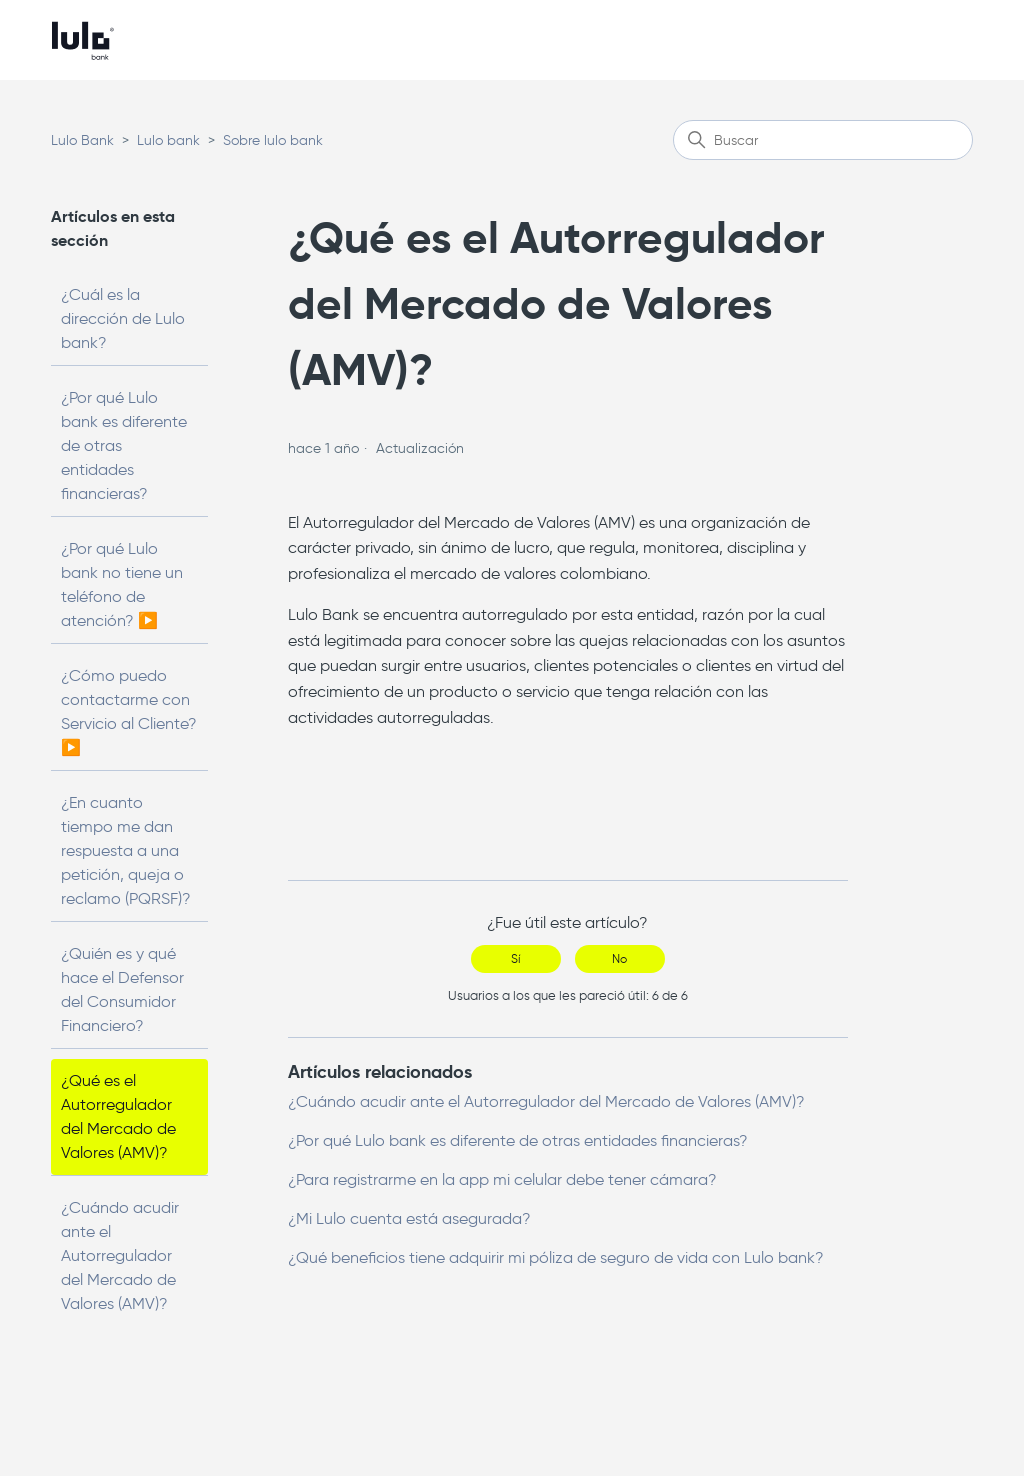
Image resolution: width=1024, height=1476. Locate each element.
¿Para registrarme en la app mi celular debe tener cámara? (502, 1179)
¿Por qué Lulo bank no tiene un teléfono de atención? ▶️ (122, 584)
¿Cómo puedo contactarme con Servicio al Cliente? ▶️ (129, 711)
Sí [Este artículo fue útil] (515, 958)
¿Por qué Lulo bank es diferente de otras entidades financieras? (124, 445)
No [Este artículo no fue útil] (619, 958)
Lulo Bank (82, 140)
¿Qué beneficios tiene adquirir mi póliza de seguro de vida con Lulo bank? (556, 1257)
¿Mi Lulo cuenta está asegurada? (409, 1218)
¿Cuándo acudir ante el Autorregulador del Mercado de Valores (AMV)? (120, 1255)
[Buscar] (823, 140)
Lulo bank (168, 140)
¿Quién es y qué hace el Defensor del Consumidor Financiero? (122, 989)
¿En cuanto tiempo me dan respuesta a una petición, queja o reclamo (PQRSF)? (126, 850)
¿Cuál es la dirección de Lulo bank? (123, 318)
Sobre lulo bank (273, 140)
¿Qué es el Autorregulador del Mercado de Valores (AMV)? (118, 1116)
